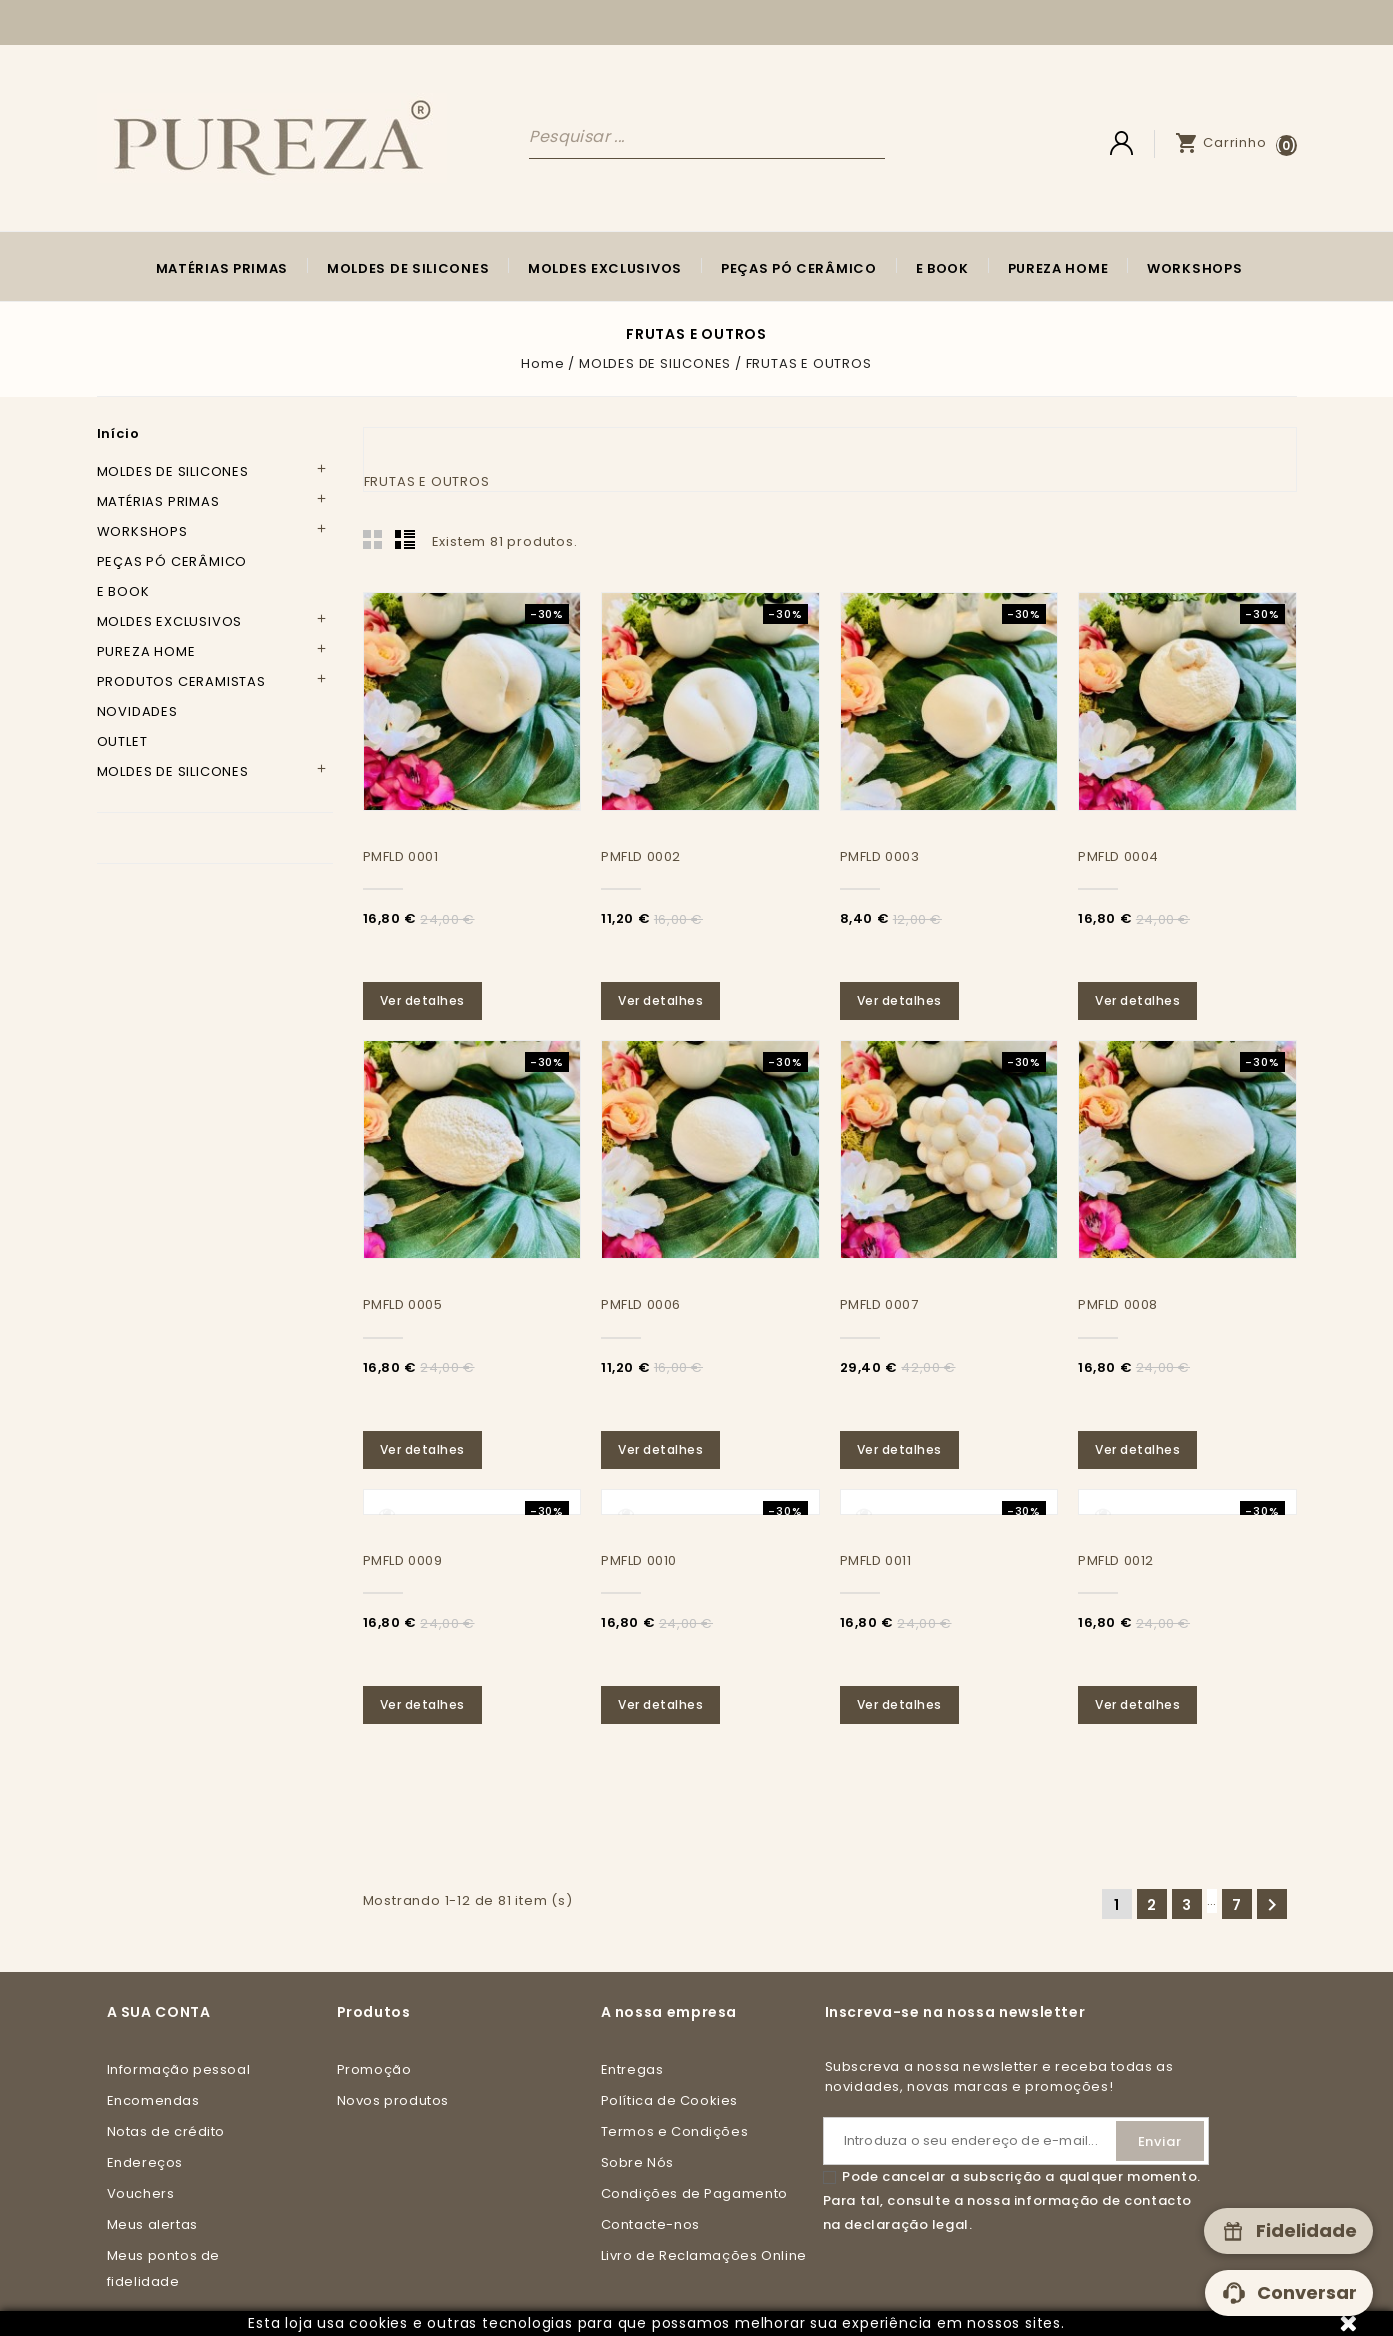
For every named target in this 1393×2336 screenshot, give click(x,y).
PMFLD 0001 (401, 856)
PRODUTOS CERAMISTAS (181, 681)
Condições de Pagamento (694, 2193)
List (405, 540)
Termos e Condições (675, 2131)
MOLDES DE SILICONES (408, 268)
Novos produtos (393, 2100)
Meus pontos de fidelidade (163, 2268)
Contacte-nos (650, 2224)
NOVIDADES (137, 711)
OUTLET (122, 741)
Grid (373, 540)
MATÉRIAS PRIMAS (222, 268)
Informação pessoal (179, 2069)
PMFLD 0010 (639, 1560)
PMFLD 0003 (880, 856)
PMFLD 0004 (1118, 856)
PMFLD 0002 (641, 856)
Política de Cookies (669, 2100)
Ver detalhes (423, 1000)
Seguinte (1272, 1905)
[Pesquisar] (707, 136)
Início (118, 433)
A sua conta (159, 2012)
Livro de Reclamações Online (704, 2255)
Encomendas (153, 2100)
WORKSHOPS (1194, 268)
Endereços (145, 2162)
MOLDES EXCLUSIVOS (605, 268)
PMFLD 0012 (1116, 1560)
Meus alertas (152, 2224)
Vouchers (141, 2193)
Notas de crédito (166, 2131)
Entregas (632, 2069)
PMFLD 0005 (403, 1304)
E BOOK (942, 268)
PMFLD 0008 (1118, 1304)
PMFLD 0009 (403, 1560)
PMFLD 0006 (641, 1304)
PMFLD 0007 (879, 1304)
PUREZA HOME (1058, 268)
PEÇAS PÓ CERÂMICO (799, 268)
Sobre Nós (637, 2162)
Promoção (374, 2069)
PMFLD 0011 (876, 1560)
